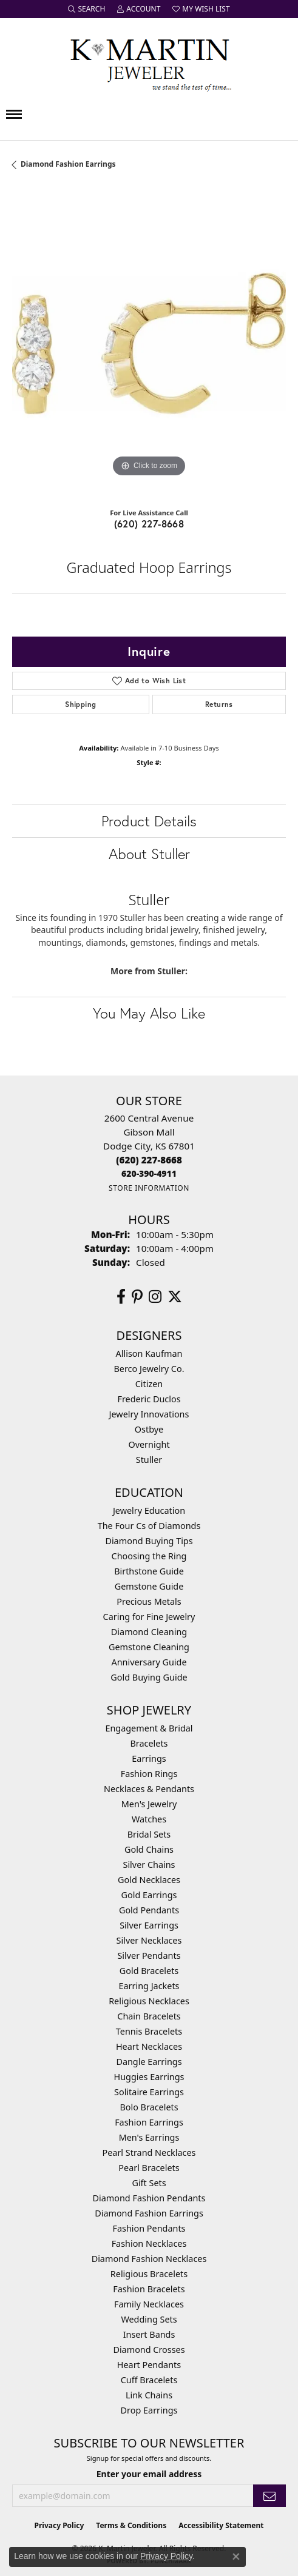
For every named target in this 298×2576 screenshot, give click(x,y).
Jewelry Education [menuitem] (149, 1510)
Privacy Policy (59, 2525)
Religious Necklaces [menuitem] (149, 2001)
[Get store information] (149, 1188)
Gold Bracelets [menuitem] (149, 1970)
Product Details (149, 821)
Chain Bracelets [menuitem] (148, 2016)
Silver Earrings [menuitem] (149, 1925)
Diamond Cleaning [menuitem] (149, 1632)
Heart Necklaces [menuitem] (149, 2046)
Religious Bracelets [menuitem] (149, 2274)
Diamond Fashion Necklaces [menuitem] (149, 2258)
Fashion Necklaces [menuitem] (149, 2243)
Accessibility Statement (220, 2525)
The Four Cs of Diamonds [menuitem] (149, 1525)
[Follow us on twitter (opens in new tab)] (175, 1297)
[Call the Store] (149, 1160)
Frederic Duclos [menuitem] (148, 1399)
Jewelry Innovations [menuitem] (149, 1414)
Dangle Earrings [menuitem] (148, 2061)
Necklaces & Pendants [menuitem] (149, 1789)
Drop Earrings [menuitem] (149, 2410)
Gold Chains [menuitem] (149, 1849)
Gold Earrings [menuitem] (149, 1895)
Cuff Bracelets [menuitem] (149, 2380)
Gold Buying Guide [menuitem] (148, 1677)
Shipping (80, 704)
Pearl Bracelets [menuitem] (148, 2167)
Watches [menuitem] (149, 1819)
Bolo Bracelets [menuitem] (149, 2107)
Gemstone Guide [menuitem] (149, 1586)
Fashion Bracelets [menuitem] (149, 2289)
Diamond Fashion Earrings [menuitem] (149, 2213)
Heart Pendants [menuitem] (149, 2364)
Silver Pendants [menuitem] (148, 1955)
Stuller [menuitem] (149, 1459)
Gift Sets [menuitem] (149, 2183)
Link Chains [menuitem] (149, 2395)
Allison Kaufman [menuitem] (149, 1353)
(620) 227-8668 (149, 523)
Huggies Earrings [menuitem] (148, 2077)
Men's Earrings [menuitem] (149, 2137)
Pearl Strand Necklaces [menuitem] (149, 2152)
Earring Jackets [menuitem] (149, 1986)
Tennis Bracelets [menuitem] (149, 2031)
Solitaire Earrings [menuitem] (149, 2092)
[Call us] (149, 1173)
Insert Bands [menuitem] (149, 2334)
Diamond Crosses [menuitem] (149, 2349)
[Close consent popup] (236, 2556)
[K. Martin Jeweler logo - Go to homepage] (149, 62)
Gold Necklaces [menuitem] (149, 1879)
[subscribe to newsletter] (269, 2495)
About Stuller (149, 853)
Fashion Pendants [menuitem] (148, 2228)
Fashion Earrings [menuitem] (149, 2122)
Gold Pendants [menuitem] (149, 1910)
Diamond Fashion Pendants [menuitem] (149, 2198)
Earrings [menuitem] (149, 1758)
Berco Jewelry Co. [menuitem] (148, 1368)
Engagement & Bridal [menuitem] (148, 1728)
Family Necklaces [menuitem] (149, 2304)
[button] (86, 9)
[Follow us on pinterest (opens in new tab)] (137, 1297)
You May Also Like (149, 1013)
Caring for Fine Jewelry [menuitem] (149, 1616)
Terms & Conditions (131, 2525)
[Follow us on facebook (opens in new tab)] (121, 1297)
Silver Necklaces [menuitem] (149, 1940)
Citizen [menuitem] (149, 1384)
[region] (149, 343)
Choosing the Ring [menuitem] (149, 1556)
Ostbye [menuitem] (149, 1429)
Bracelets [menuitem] (149, 1743)
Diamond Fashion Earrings (68, 164)
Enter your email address (149, 2474)
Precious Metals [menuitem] (149, 1601)
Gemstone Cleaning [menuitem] (149, 1647)
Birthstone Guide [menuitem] (149, 1571)
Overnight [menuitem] (148, 1444)
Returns (219, 704)
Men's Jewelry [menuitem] (149, 1804)
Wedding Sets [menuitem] (149, 2319)
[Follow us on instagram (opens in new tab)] (155, 1297)
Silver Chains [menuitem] (149, 1864)
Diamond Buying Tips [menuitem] (148, 1541)
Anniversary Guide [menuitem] (148, 1662)
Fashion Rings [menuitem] (149, 1773)
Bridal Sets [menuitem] (149, 1834)
